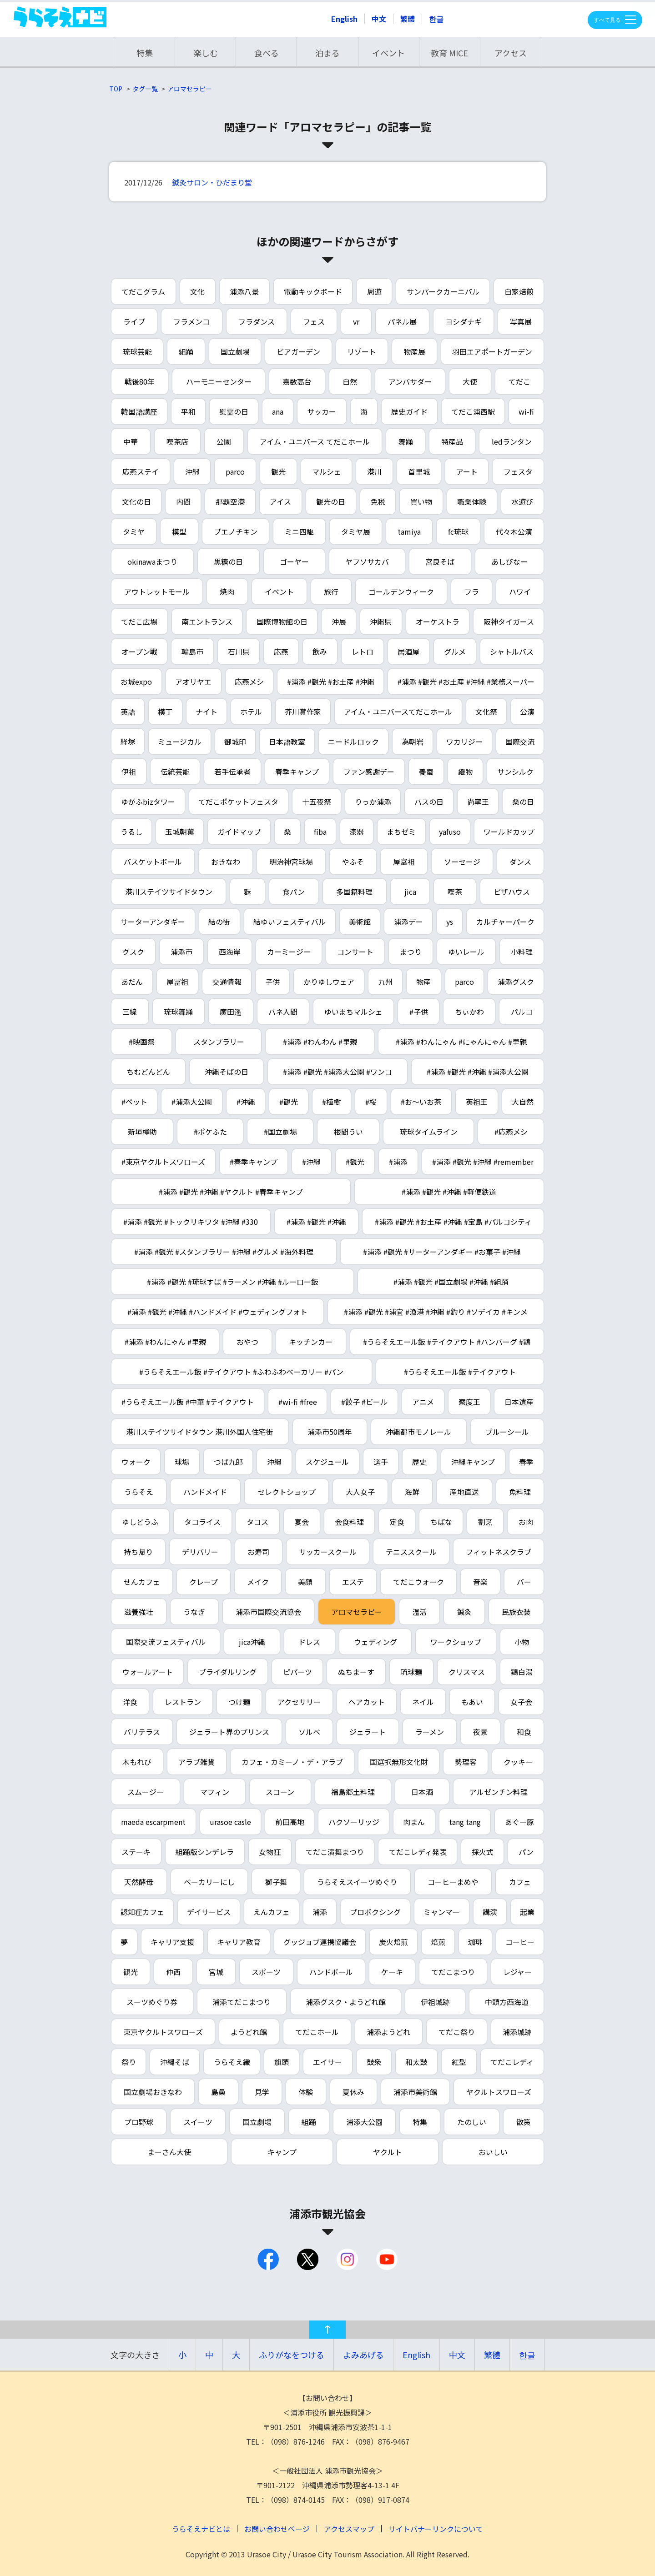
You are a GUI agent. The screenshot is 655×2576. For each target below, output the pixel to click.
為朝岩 (412, 741)
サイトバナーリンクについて (435, 2528)
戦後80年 (140, 381)
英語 (128, 711)
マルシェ (326, 471)
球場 (182, 1461)
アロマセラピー (189, 88)
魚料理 (520, 1491)
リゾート (361, 351)
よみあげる (363, 2354)
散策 (523, 2121)
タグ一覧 (145, 88)
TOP (115, 88)
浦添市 (181, 951)
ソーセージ (462, 861)
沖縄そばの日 (226, 1071)
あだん (132, 981)
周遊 (374, 291)
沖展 (339, 621)
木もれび (136, 1761)
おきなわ (225, 861)
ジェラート (367, 1731)
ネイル (423, 1701)
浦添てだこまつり (241, 2001)
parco (235, 471)
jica (410, 891)
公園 (224, 441)
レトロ (362, 651)
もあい (472, 1701)
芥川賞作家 (303, 711)
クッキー (518, 1761)
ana (277, 411)
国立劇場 (235, 351)
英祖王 (477, 1101)
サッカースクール (328, 1551)
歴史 (419, 1461)
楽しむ (205, 53)
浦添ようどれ (388, 2031)
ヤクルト (387, 2151)
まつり (411, 951)
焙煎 (438, 1941)
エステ (353, 1581)
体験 (305, 2091)
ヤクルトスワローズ (498, 2091)
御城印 (235, 741)
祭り (128, 2061)
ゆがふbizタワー (148, 801)
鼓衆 (374, 2061)
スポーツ (266, 1971)
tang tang (465, 1821)
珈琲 (475, 1941)
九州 (385, 981)
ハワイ (520, 591)
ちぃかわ (469, 1011)
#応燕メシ (511, 1131)
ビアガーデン (298, 351)
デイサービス (209, 1911)
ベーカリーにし (209, 1881)
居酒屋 (408, 651)
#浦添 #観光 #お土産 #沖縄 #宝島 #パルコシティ (453, 1221)
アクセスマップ (349, 2528)
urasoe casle (230, 1821)
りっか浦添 (373, 801)
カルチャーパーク (505, 921)
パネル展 (402, 321)
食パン (293, 891)
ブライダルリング (228, 1671)
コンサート (355, 951)
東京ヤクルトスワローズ (163, 2031)
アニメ (423, 1401)
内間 (183, 501)
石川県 (239, 651)
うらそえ (138, 1491)
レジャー (517, 1971)
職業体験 (471, 501)
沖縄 (192, 471)
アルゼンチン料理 (498, 1791)
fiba (320, 831)
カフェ (520, 1881)
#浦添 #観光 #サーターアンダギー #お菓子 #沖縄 (442, 1251)
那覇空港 (230, 501)
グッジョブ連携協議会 (319, 1941)
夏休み (353, 2091)
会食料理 (349, 1521)
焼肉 (227, 591)
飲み (319, 651)
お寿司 (258, 1551)
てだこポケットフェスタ (238, 801)
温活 (419, 1611)
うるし (131, 831)
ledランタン (512, 441)
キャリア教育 (239, 1941)
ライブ (134, 321)
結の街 (219, 921)
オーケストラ (437, 621)
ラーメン (429, 1731)
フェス (314, 321)
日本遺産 (519, 1401)
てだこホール (317, 2031)
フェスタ (518, 471)
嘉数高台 (297, 381)
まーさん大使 (169, 2151)
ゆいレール (466, 951)
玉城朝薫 (179, 831)
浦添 (319, 1911)
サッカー (321, 411)
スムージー (145, 1791)
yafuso (450, 831)
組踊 (186, 351)
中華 (130, 441)
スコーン (280, 1791)
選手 (380, 1461)
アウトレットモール (157, 591)
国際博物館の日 (282, 621)
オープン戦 (139, 651)
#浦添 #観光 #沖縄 (316, 1221)
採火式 (483, 1851)
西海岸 (230, 951)
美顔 (305, 1581)
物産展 (414, 351)
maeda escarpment (153, 1821)
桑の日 (523, 801)
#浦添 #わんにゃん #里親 (165, 1341)
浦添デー (408, 921)
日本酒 (422, 1791)
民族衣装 (516, 1611)
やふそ (353, 861)
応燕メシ (249, 681)
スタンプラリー (218, 1041)
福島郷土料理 (353, 1791)
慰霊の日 (233, 411)
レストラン (183, 1701)
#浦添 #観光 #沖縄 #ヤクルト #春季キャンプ (231, 1191)
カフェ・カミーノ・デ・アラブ (292, 1761)
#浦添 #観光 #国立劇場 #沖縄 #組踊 (451, 1281)
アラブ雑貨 (196, 1761)
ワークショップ (455, 1641)
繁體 (407, 19)
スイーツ (197, 2121)
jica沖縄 (252, 1641)
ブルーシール (507, 1431)
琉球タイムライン (429, 1131)
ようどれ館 (249, 2031)
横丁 (165, 711)
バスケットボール (153, 861)
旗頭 (281, 2061)
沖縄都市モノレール (418, 1431)
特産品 (452, 441)
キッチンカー (311, 1341)
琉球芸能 (137, 351)
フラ (471, 591)
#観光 (288, 1101)
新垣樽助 (142, 1131)
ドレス (309, 1641)
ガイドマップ (239, 831)
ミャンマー (441, 1911)
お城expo (136, 681)
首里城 (419, 471)
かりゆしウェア (328, 981)
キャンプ (282, 2151)
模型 (179, 531)
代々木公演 (514, 531)
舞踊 (405, 441)
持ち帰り (138, 1551)
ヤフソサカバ (367, 561)
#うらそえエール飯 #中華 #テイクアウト (187, 1401)
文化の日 (136, 501)
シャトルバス (512, 651)
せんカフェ (142, 1581)
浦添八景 (244, 291)
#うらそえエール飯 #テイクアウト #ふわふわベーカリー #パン (241, 1371)
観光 (278, 471)
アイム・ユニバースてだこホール (398, 711)
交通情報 (227, 981)
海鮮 (412, 1491)
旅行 (331, 591)
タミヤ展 (355, 531)
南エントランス (206, 621)
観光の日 (330, 501)
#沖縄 (246, 1101)
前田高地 (289, 1821)
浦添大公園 (364, 2121)
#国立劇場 (280, 1131)
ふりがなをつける (291, 2354)
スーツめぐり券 (151, 2001)
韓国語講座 (139, 411)
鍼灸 (464, 1611)
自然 (350, 381)
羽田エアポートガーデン (492, 351)
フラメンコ (191, 321)
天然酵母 (138, 1881)
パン (526, 1851)
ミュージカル (180, 741)
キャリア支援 (172, 1941)
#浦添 (398, 1161)
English (344, 19)
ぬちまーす (356, 1671)
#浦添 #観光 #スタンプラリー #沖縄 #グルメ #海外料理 (223, 1251)
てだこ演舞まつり (335, 1851)
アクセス (510, 53)
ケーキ (392, 1971)
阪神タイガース (509, 621)
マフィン (214, 1791)
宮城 (216, 1971)
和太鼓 (416, 2061)
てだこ (519, 381)
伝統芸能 (175, 771)
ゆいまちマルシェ (353, 1011)
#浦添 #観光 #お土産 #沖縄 (330, 681)
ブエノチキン (235, 531)
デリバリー (200, 1551)
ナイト (206, 711)
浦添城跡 (517, 2031)
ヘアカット (366, 1701)
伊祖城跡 (435, 2001)
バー (524, 1581)
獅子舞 (276, 1881)
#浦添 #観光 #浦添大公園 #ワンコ (337, 1071)
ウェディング (375, 1641)
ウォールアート (147, 1671)
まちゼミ (401, 831)
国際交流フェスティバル (166, 1641)
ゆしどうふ (140, 1521)
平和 (188, 411)
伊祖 (128, 771)
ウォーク (136, 1461)
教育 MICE (449, 53)
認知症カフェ (142, 1911)
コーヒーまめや (453, 1881)
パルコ (522, 1011)
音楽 (480, 1581)
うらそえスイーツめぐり (357, 1881)
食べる (266, 53)
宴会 (301, 1521)
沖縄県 (381, 621)
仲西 (173, 1971)
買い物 (421, 501)
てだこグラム (143, 291)
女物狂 (270, 1851)
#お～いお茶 (421, 1101)
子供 (272, 981)
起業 (527, 1911)
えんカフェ (271, 1911)
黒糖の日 (228, 561)
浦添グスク (516, 981)
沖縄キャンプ (473, 1461)
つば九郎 (228, 1461)
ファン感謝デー (368, 771)
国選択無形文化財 (399, 1761)
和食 (524, 1731)
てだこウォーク (418, 1581)
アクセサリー (299, 1701)
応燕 (281, 651)
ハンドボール (331, 1971)
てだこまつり (453, 1971)
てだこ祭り (456, 2031)
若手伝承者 (232, 771)
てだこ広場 (139, 621)
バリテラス (142, 1731)
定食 (397, 1521)
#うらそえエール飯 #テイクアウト (460, 1371)
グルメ (455, 651)
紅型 (459, 2061)
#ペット (134, 1101)
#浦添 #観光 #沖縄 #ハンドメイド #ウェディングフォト (217, 1311)
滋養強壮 (138, 1611)
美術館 (360, 921)
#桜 (371, 1101)
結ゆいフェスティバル (289, 921)
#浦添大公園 (191, 1101)
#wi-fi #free (297, 1401)
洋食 (130, 1701)
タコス (257, 1521)
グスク (133, 951)
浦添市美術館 (415, 2091)
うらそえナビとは (201, 2528)
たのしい (471, 2121)
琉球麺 (411, 1671)
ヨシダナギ (463, 321)
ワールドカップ (509, 831)
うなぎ (194, 1611)
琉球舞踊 (178, 1011)
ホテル (251, 711)
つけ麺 (239, 1701)
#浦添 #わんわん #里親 (320, 1041)
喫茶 (455, 891)
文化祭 (486, 711)
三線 (129, 1011)
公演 (527, 711)
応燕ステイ (140, 471)
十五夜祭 (316, 801)
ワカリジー (464, 741)
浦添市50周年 (329, 1431)
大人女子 (360, 1491)
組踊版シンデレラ (205, 1851)
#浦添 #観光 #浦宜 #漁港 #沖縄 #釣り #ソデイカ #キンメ (436, 1311)
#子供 (418, 1011)
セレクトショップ (286, 1491)
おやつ (247, 1341)
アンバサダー (410, 381)
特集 (144, 53)
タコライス (202, 1521)
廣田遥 (231, 1011)
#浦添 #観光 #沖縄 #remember (483, 1161)
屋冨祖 (177, 981)
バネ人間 (282, 1011)
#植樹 (331, 1101)
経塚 (128, 741)
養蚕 (426, 771)
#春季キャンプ (253, 1161)
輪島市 (192, 651)
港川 (374, 471)
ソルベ (309, 1731)
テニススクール (411, 1551)
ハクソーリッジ (353, 1821)
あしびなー (509, 561)
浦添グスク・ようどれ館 (346, 2001)
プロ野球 (138, 2121)
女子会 (521, 1701)
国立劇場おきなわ (153, 2091)
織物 (465, 771)
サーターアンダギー (153, 921)
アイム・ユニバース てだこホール (315, 441)
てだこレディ (512, 2061)
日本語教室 (287, 741)
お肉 (526, 1521)
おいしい (493, 2151)
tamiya (409, 531)
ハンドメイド (205, 1491)
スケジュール (327, 1461)
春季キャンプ (297, 771)
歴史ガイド (409, 411)
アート (467, 471)
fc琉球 (458, 531)
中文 (379, 19)
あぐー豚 (519, 1821)
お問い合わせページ (277, 2528)
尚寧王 (478, 801)
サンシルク (515, 771)
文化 (197, 291)
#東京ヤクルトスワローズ (163, 1161)
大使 (470, 381)
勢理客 (466, 1761)
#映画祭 (142, 1041)
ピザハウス (512, 891)
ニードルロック (353, 741)
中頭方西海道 (507, 2001)
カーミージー (289, 951)
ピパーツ (297, 1671)
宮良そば (439, 561)
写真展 (521, 321)
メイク (258, 1581)
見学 (262, 2091)
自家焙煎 (519, 291)
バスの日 (428, 801)
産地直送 (464, 1491)
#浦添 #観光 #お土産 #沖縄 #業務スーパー (466, 681)
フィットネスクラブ (498, 1551)
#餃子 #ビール (364, 1401)
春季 (526, 1461)
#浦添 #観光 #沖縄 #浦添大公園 (478, 1071)
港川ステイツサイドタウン (168, 891)
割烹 (485, 1521)
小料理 (522, 951)
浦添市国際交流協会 (268, 1611)
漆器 (356, 831)
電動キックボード (313, 291)
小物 (521, 1641)
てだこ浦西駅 (473, 411)
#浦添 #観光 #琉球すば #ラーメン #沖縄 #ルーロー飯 (232, 1281)
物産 (423, 981)
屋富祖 (404, 861)
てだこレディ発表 (418, 1851)
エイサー (327, 2061)
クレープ (203, 1581)
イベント (388, 53)
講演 (490, 1911)
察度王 (469, 1401)
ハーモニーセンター (219, 381)
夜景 (480, 1731)
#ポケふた (210, 1131)
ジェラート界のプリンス (229, 1731)
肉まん (414, 1821)
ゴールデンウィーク (401, 591)
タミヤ (134, 531)
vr (356, 321)
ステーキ (136, 1851)
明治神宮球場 (291, 861)
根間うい (348, 1131)
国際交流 (519, 741)
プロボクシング (375, 1911)
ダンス (520, 861)
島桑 (218, 2091)
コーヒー (519, 1941)
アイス (280, 501)
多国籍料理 (354, 891)
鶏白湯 (522, 1671)
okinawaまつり (152, 561)
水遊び (522, 501)
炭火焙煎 (393, 1941)
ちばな (441, 1521)
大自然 (523, 1101)
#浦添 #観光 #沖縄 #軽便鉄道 (449, 1191)
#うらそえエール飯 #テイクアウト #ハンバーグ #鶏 (446, 1341)
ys (449, 921)
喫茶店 (177, 441)
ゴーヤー (294, 561)
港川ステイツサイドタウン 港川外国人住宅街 (199, 1431)
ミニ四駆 (299, 531)
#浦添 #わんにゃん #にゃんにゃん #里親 (461, 1041)
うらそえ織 (232, 2061)
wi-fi (526, 411)
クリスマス (466, 1671)
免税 (378, 501)
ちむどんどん (148, 1071)
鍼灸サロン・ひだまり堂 (212, 182)
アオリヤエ (193, 681)
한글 (436, 19)
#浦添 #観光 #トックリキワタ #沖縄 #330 (190, 1221)
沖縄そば (174, 2061)
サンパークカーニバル (443, 291)
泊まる (327, 53)
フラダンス (256, 321)
